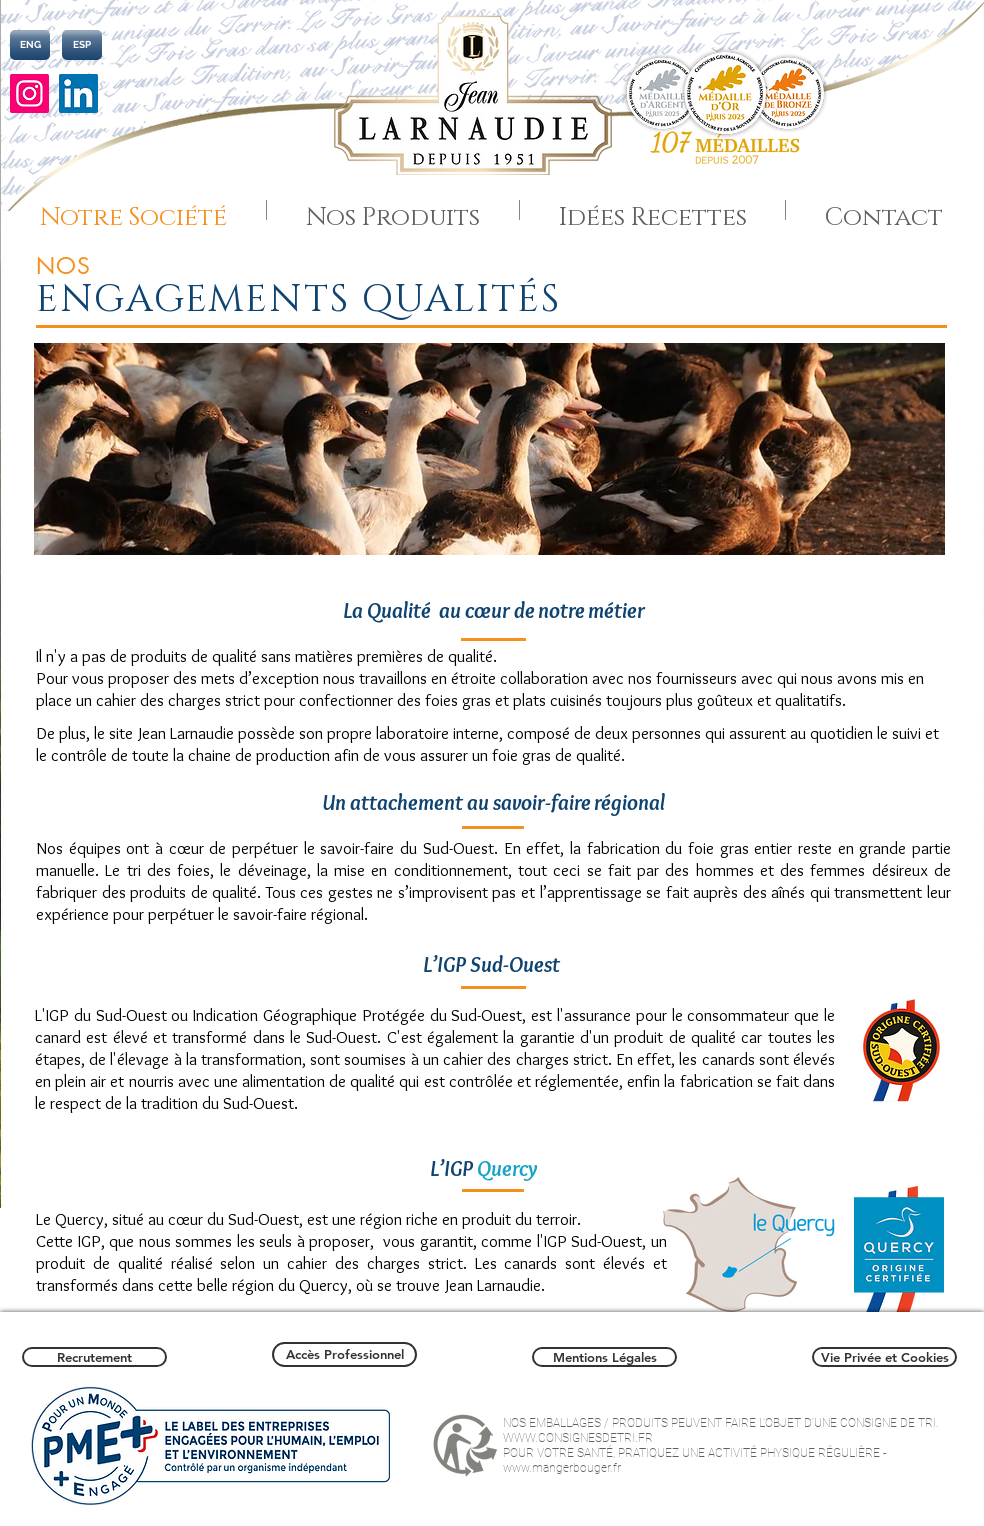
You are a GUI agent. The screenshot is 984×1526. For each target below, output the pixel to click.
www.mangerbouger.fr (562, 1468)
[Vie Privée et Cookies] (884, 1357)
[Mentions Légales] (604, 1357)
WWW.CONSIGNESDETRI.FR (578, 1438)
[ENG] (30, 45)
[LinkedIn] (78, 93)
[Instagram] (29, 93)
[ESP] (82, 45)
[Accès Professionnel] (344, 1354)
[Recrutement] (94, 1357)
